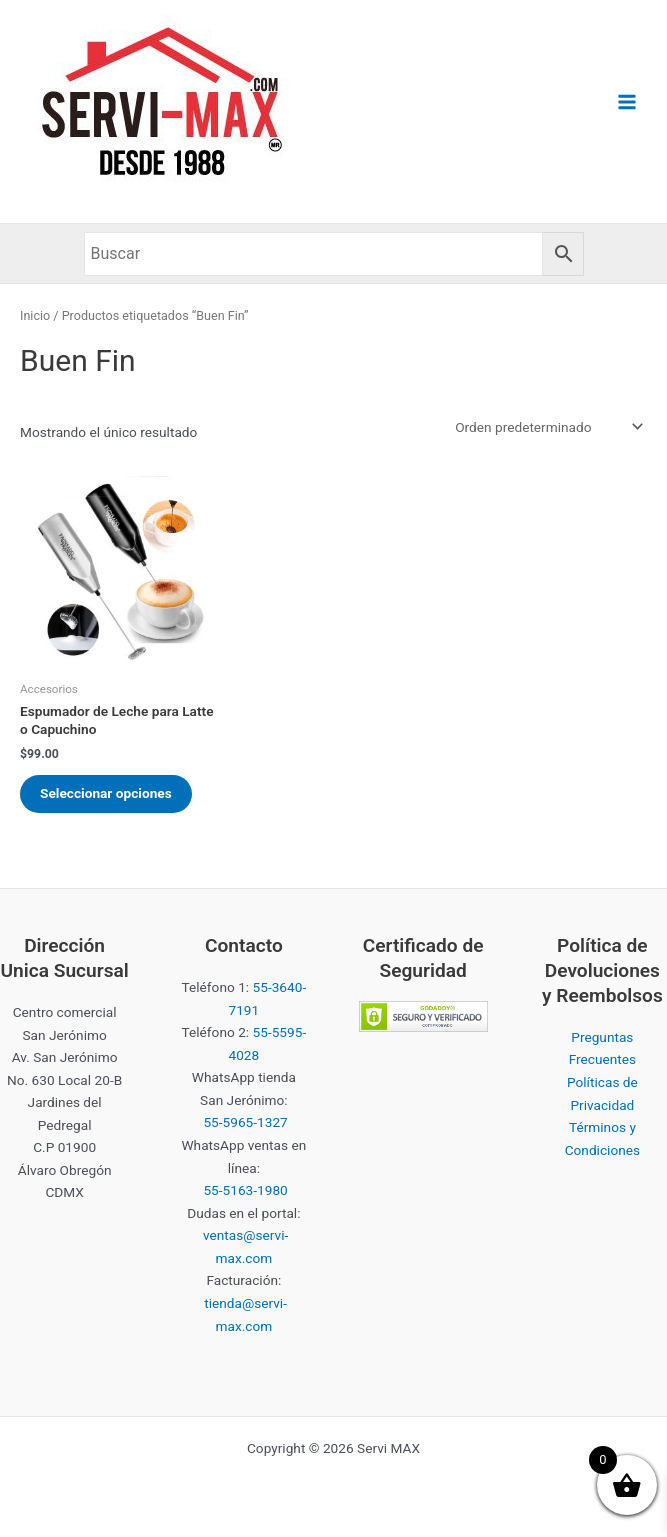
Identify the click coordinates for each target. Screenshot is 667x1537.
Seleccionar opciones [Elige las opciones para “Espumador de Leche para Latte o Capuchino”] (106, 793)
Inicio (35, 315)
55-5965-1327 (245, 1122)
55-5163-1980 (245, 1190)
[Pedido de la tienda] (547, 427)
